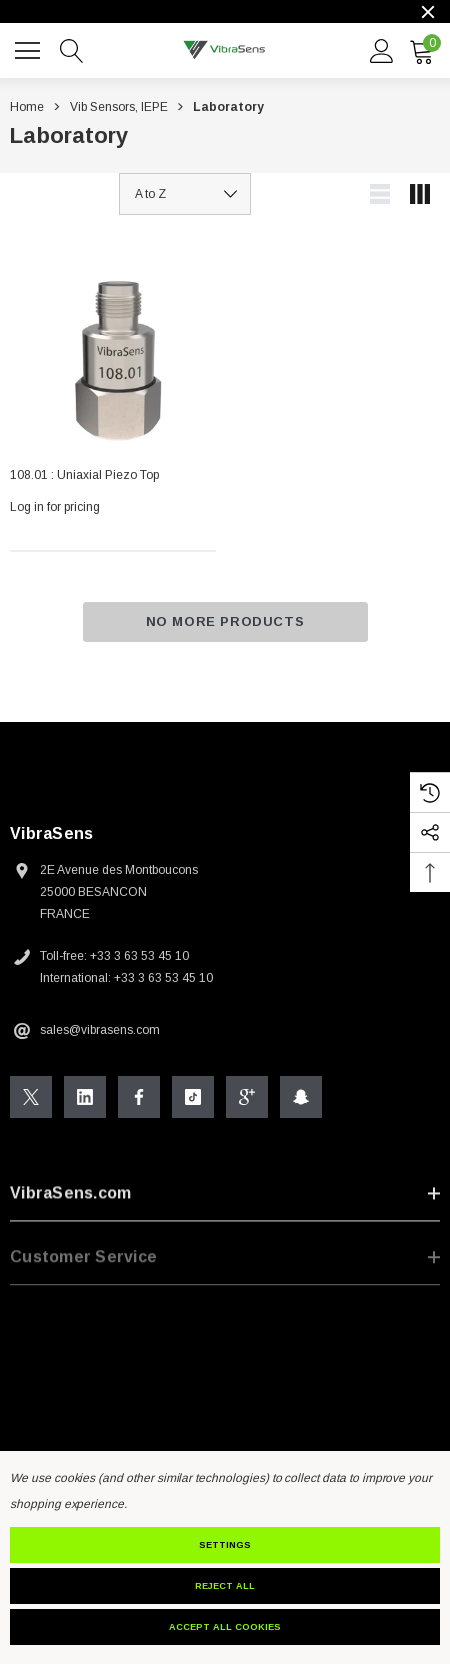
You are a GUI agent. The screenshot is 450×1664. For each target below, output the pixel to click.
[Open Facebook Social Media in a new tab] (139, 1099)
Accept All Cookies (225, 1627)
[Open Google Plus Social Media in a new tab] (247, 1099)
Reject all (225, 1586)
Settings (225, 1545)
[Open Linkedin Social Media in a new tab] (85, 1099)
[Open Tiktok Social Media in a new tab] (193, 1099)
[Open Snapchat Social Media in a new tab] (301, 1099)
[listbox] (185, 194)
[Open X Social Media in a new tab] (31, 1099)
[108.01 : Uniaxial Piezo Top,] (113, 348)
